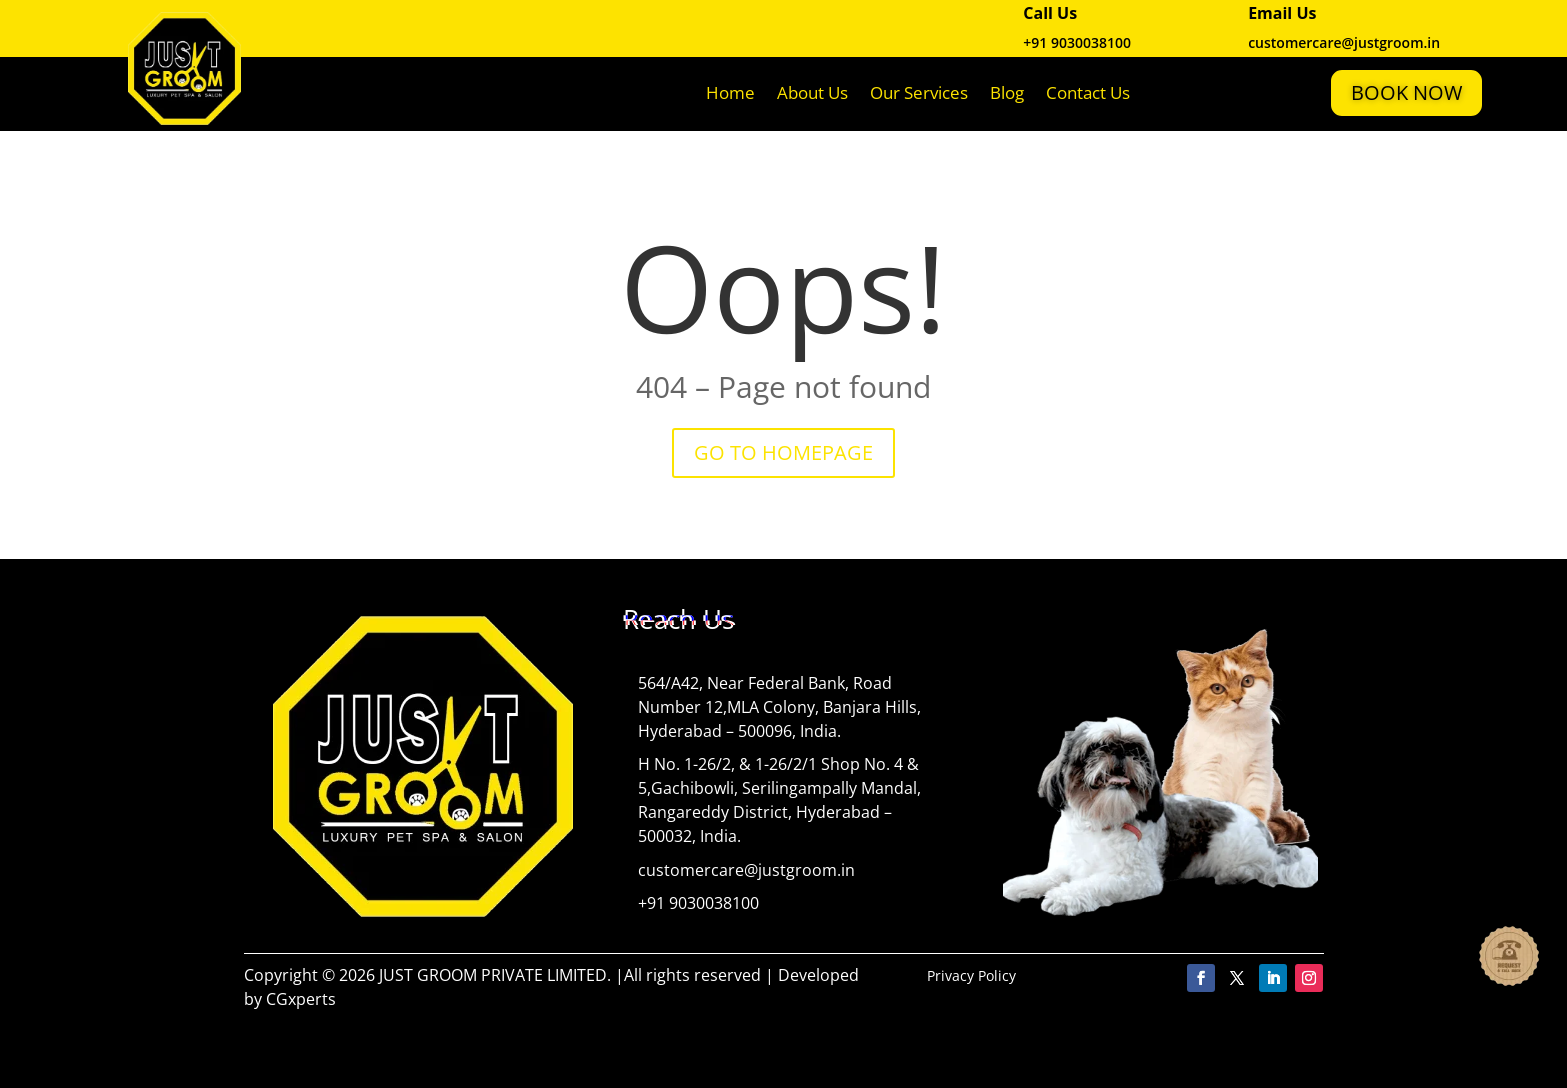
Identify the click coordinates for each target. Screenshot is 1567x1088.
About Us (812, 92)
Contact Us (1088, 92)
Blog (1007, 92)
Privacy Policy (971, 975)
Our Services (919, 92)
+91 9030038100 (1077, 42)
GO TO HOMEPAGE (783, 452)
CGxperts (301, 999)
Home (730, 92)
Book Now (1406, 92)
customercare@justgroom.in (746, 870)
